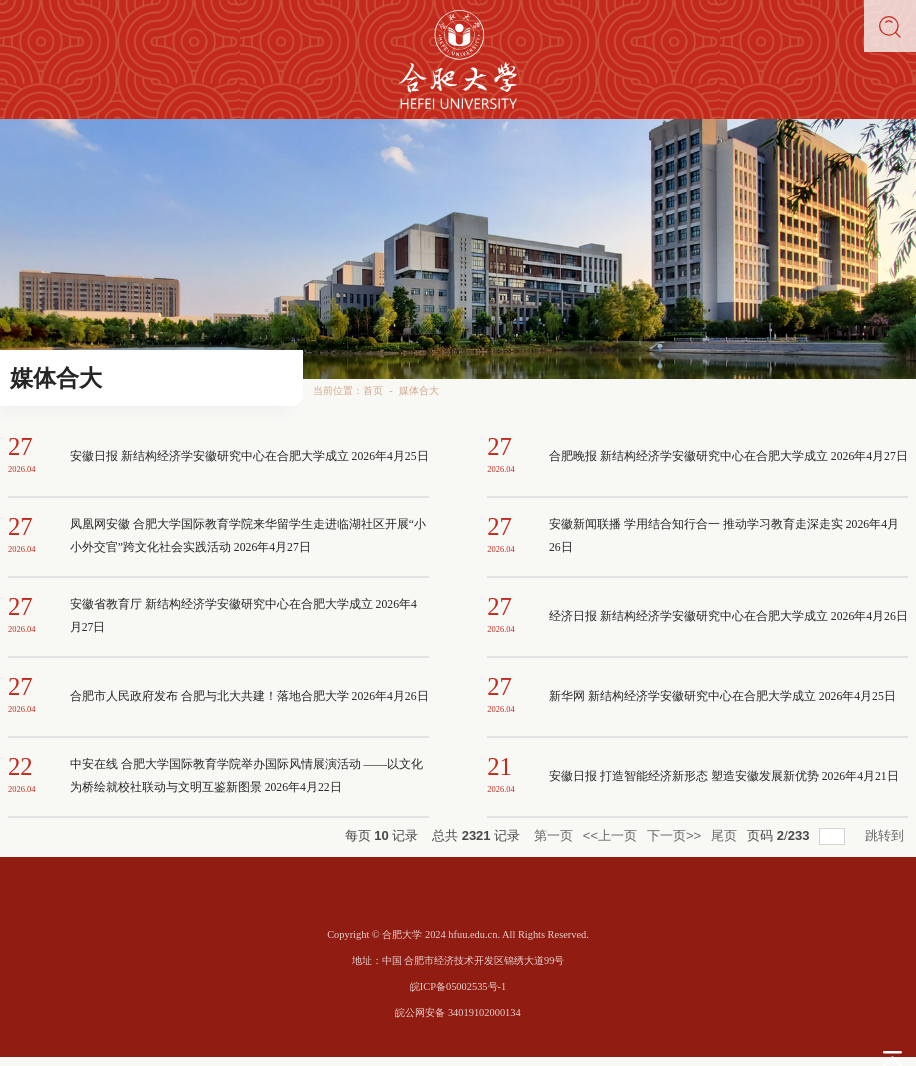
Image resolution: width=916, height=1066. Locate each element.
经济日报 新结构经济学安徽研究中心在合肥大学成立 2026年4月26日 (728, 616)
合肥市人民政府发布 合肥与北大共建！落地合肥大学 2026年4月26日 (249, 696)
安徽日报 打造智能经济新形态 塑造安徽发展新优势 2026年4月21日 (724, 776)
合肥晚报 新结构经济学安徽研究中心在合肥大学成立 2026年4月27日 (728, 456)
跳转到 (886, 835)
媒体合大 (419, 390)
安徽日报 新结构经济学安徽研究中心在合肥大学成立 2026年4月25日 (249, 456)
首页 (373, 390)
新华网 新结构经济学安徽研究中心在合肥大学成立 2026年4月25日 (722, 696)
